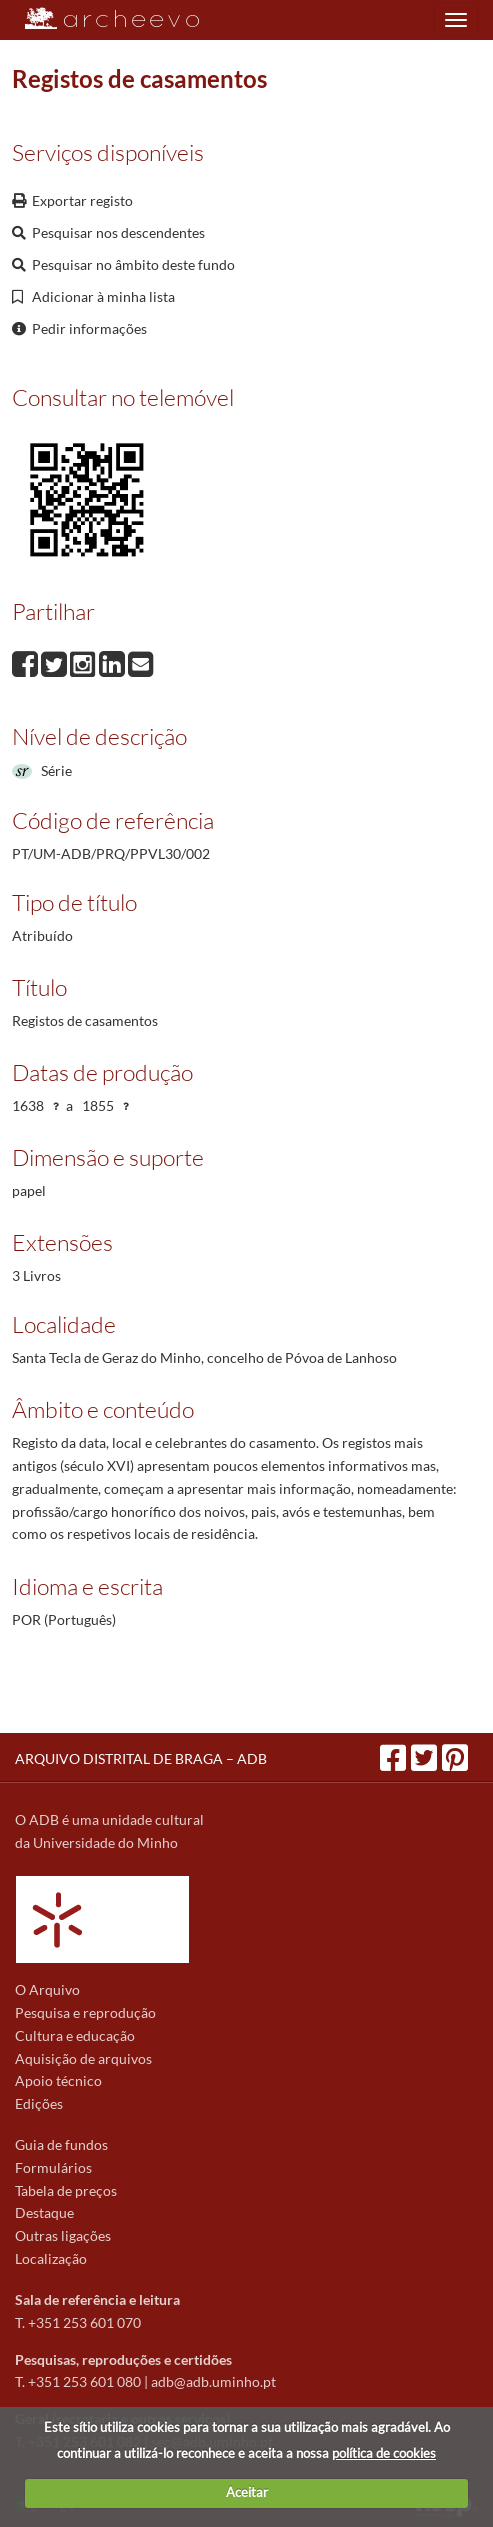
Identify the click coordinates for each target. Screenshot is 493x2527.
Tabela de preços (66, 2190)
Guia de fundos (61, 2144)
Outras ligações (63, 2235)
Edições (39, 2103)
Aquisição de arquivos (83, 2058)
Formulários (53, 2167)
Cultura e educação (75, 2035)
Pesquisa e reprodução (85, 2012)
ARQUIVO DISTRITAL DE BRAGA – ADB (141, 1758)
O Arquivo (47, 1989)
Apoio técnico (58, 2080)
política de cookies (384, 2453)
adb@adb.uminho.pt (213, 2381)
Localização (51, 2258)
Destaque (44, 2212)
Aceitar (247, 2492)
